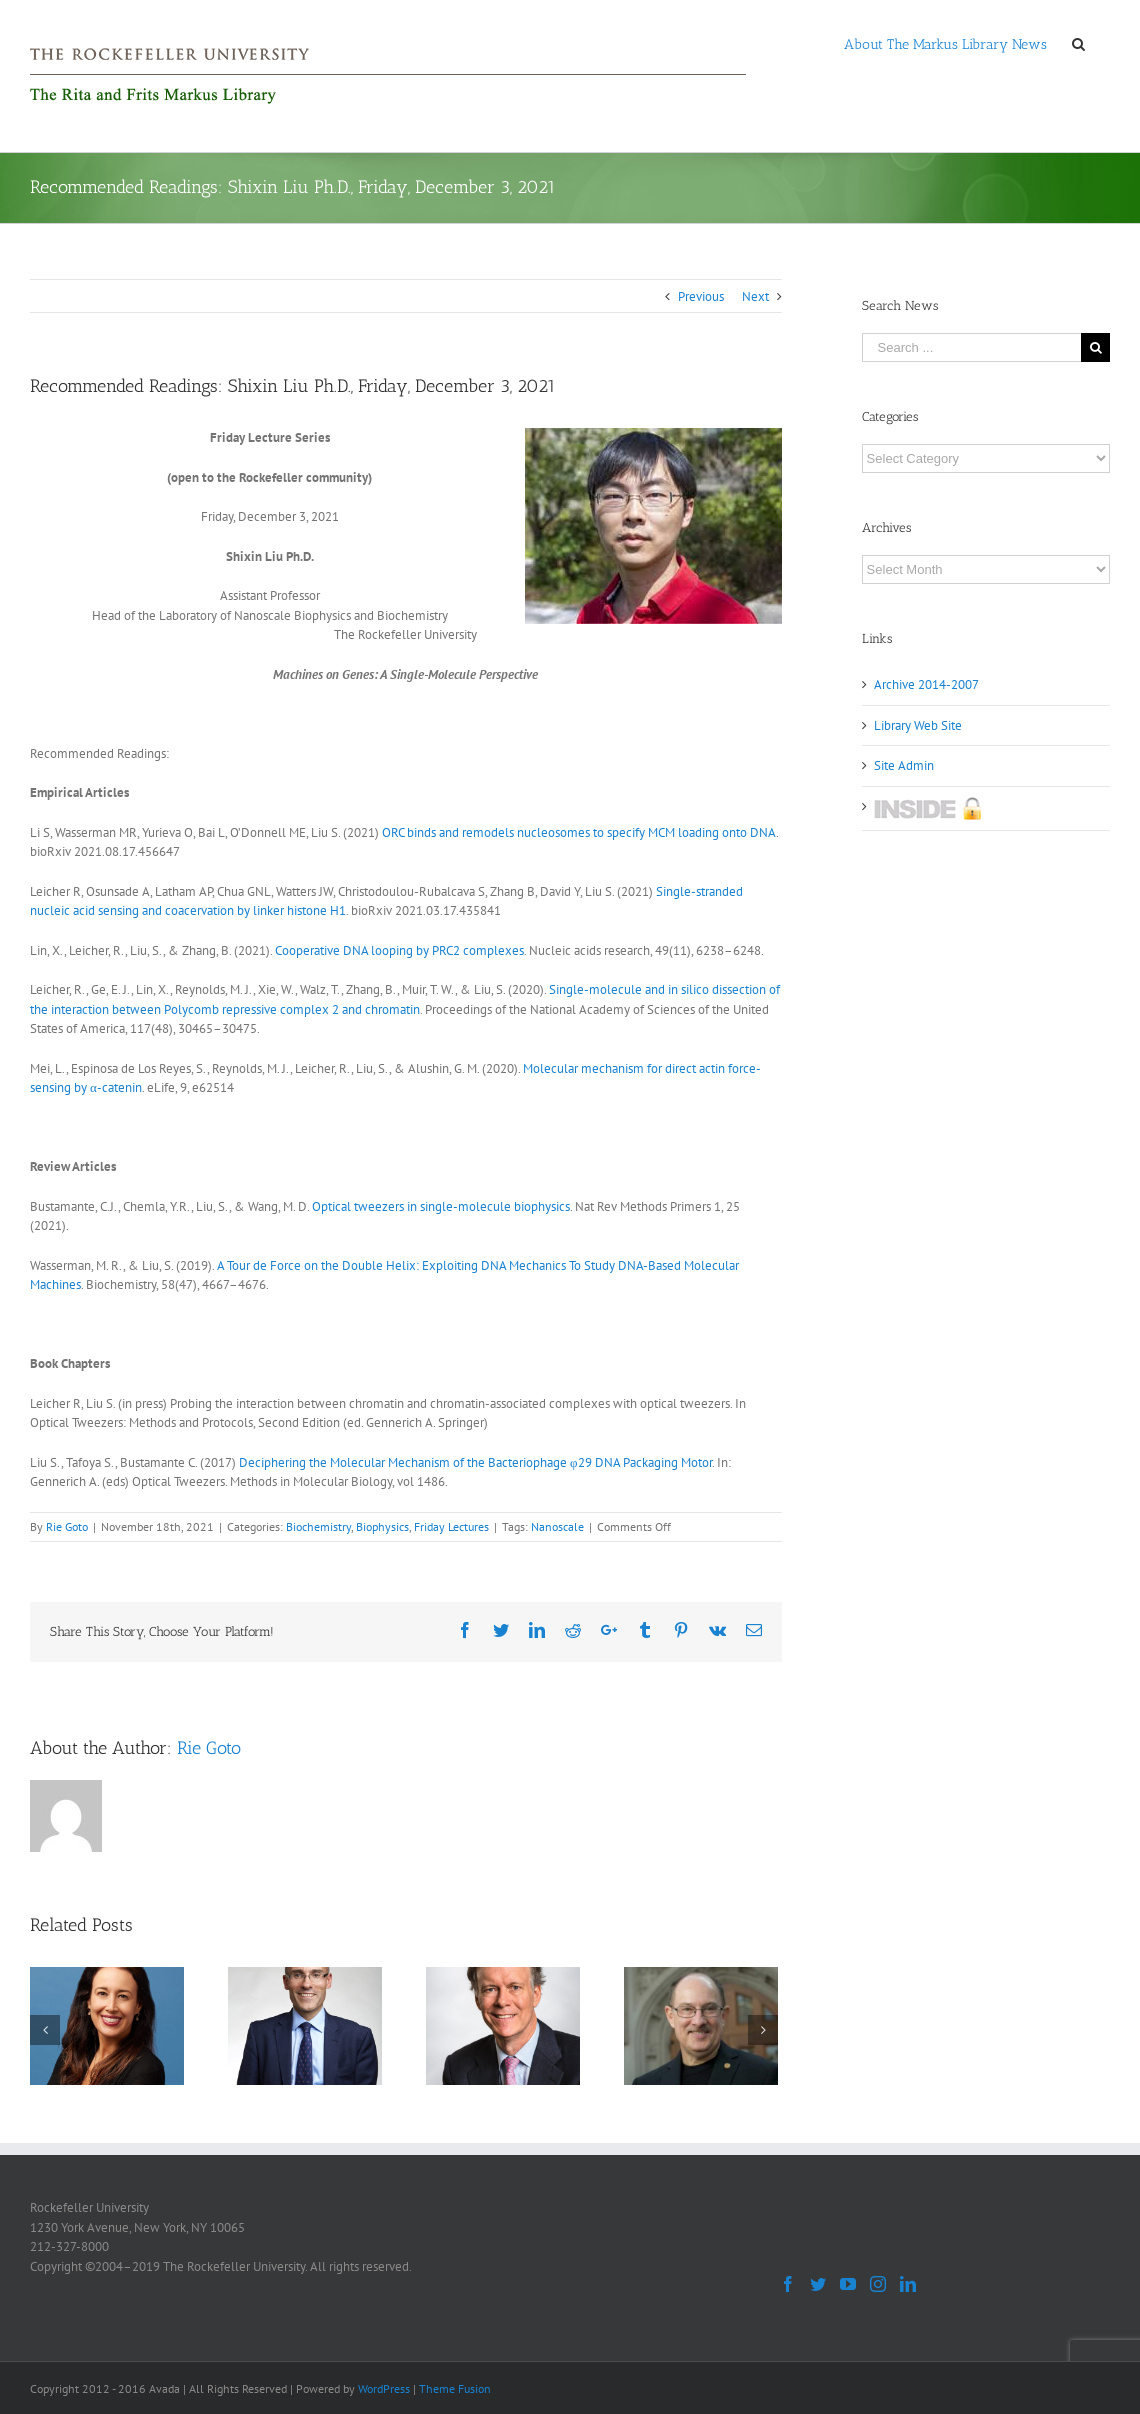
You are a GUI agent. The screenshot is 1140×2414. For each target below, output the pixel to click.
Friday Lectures (451, 1526)
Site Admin (904, 765)
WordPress (384, 2388)
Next (755, 296)
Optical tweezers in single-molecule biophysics (441, 1206)
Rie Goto (67, 1526)
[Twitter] (818, 2284)
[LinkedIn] (908, 2284)
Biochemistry (318, 1526)
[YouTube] (848, 2284)
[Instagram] (878, 2284)
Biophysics (382, 1526)
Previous (701, 296)
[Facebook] (788, 2284)
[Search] (1078, 43)
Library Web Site (918, 725)
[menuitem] (945, 43)
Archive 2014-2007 (926, 684)
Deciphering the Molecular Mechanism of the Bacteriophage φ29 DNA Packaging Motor (475, 1462)
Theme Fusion (455, 2388)
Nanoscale (557, 1526)
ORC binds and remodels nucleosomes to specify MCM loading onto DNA (579, 832)
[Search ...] (971, 347)
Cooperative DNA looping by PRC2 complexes (399, 950)
